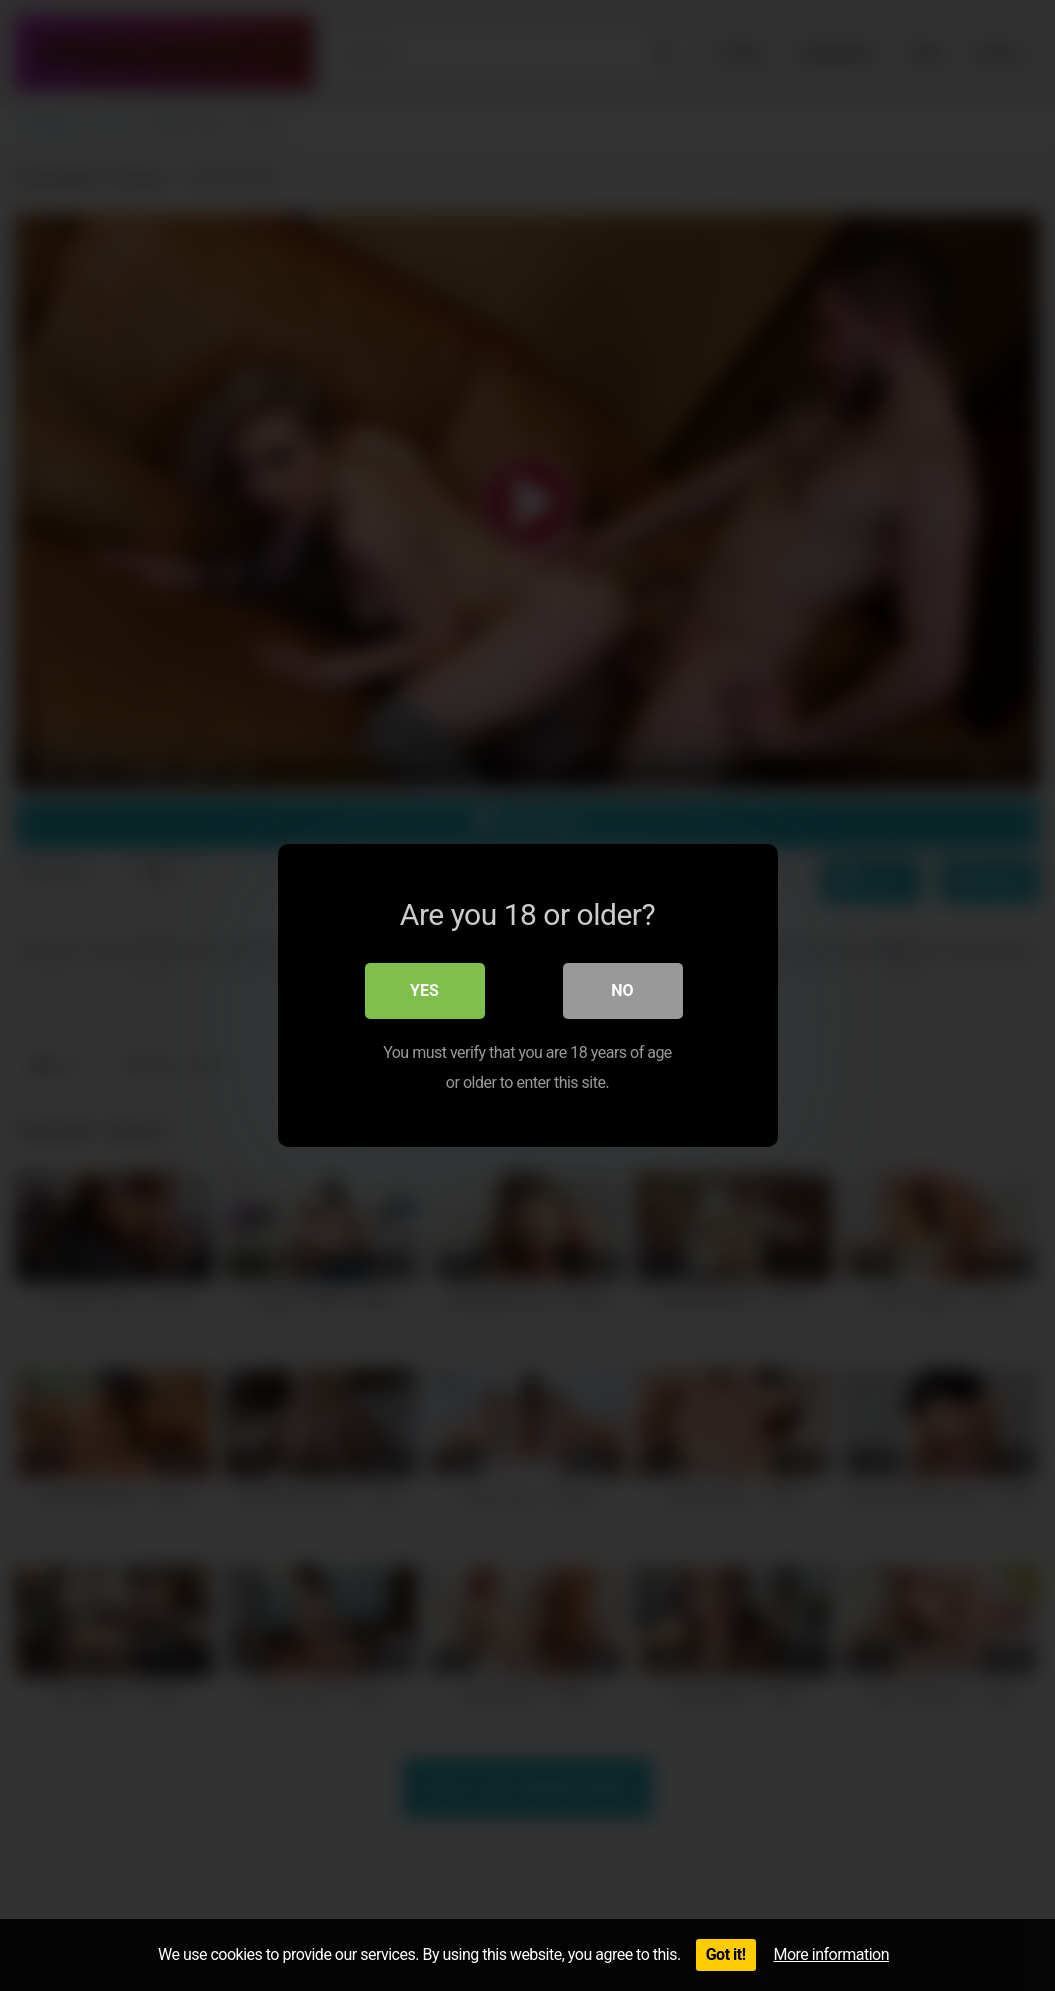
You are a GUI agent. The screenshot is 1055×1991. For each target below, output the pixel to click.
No (622, 990)
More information (831, 1954)
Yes (424, 990)
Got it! (726, 1954)
